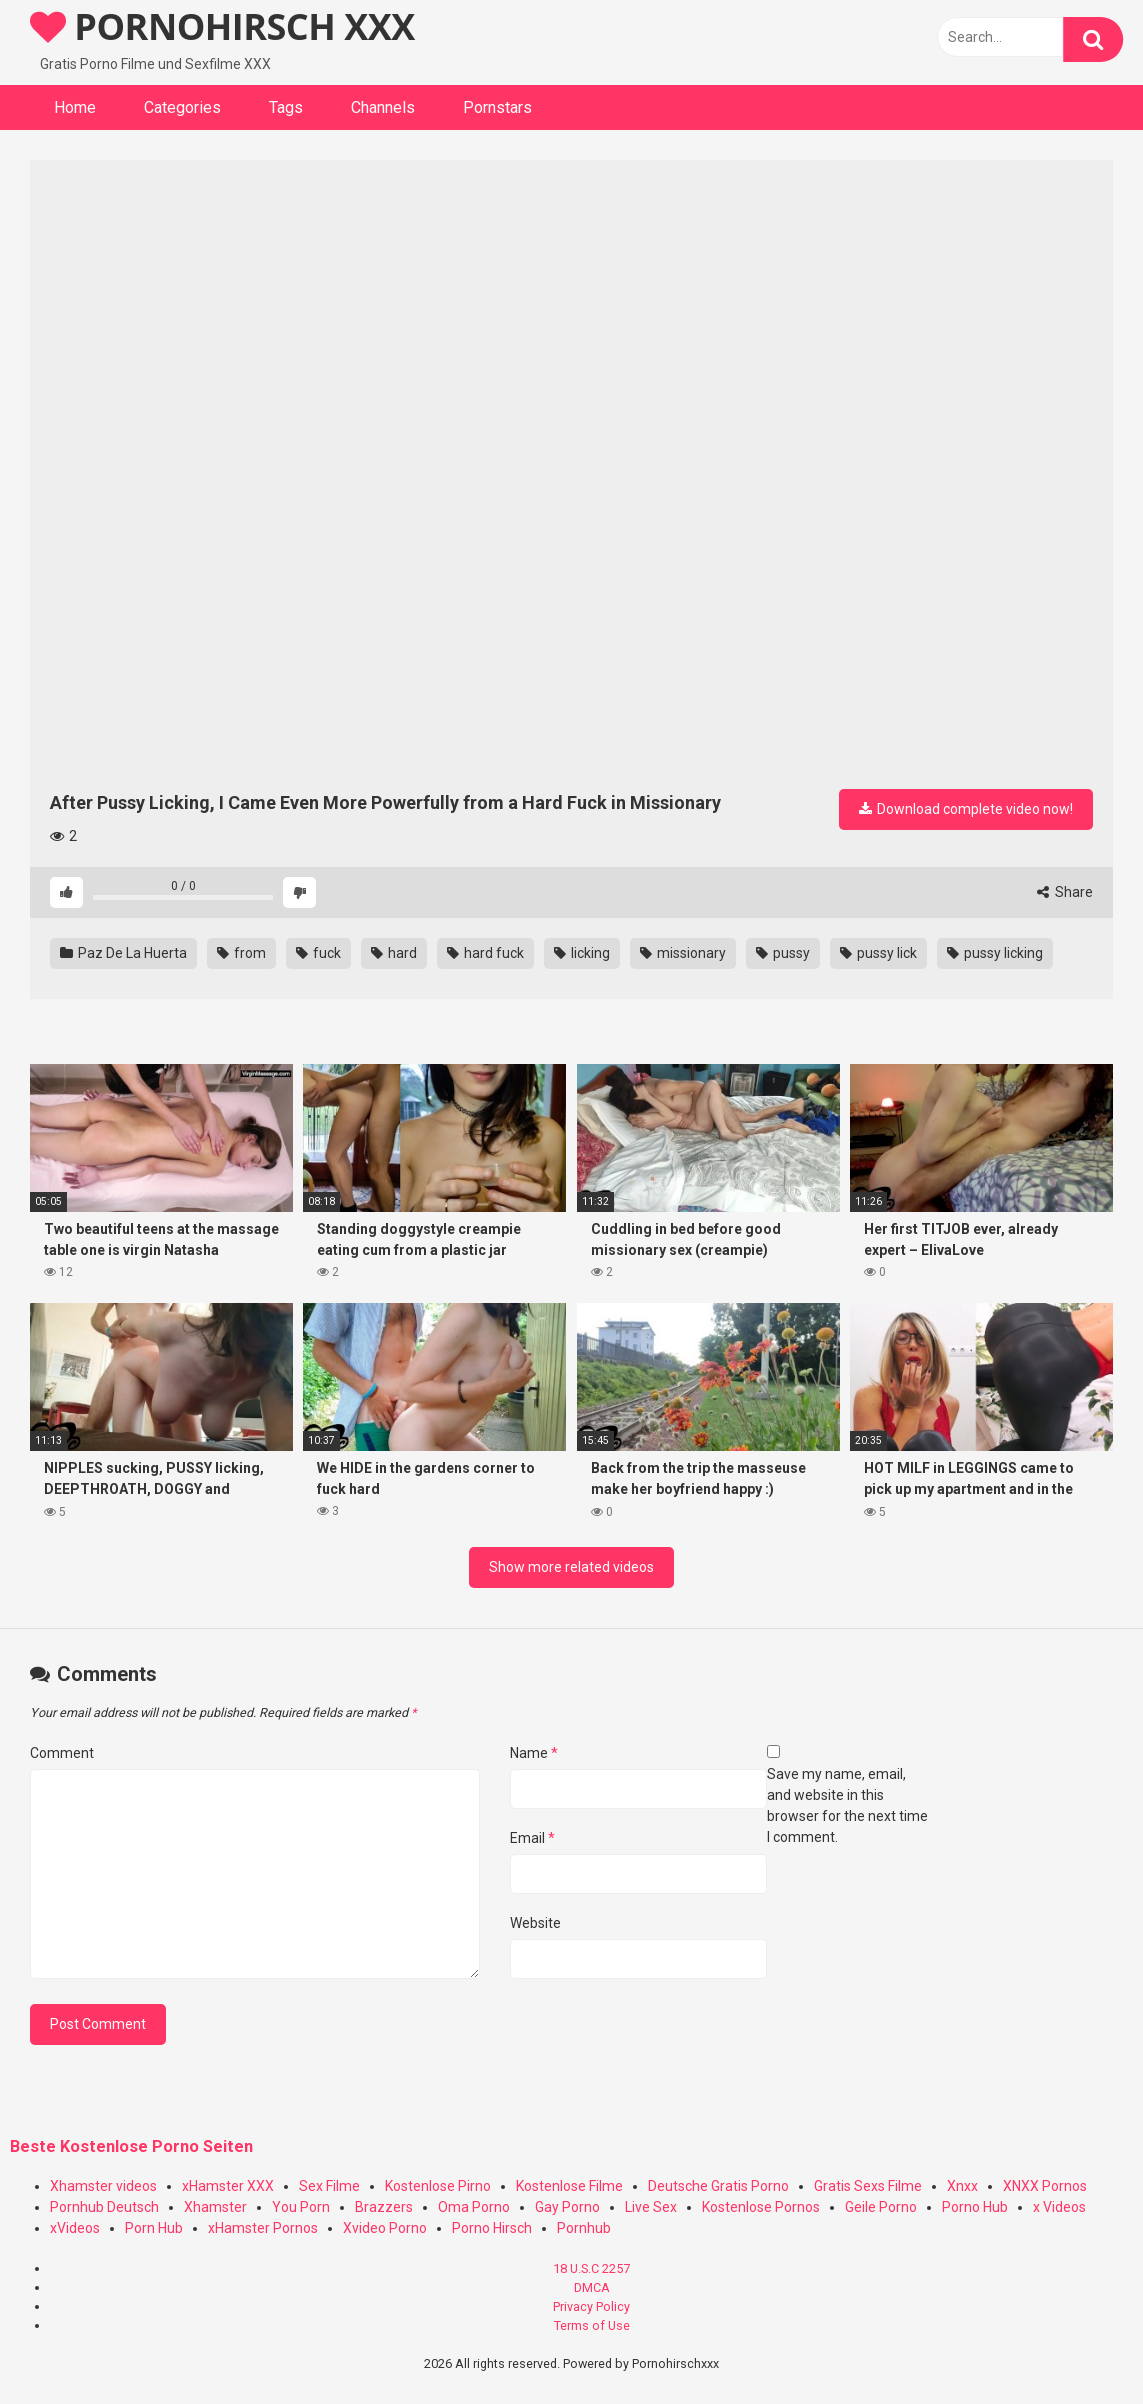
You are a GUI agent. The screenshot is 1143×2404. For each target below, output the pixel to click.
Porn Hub (154, 2228)
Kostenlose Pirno (438, 2186)
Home (75, 107)
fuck (318, 953)
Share (1065, 892)
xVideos (75, 2228)
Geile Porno (881, 2207)
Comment (62, 1753)
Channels (383, 107)
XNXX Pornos (1045, 2186)
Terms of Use (592, 2325)
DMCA (592, 2287)
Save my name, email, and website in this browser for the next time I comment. (847, 1805)
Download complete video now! (966, 809)
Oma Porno (474, 2207)
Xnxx (962, 2186)
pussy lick (878, 953)
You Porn (301, 2207)
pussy (783, 953)
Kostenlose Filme (569, 2186)
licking (582, 953)
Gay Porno (567, 2207)
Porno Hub (975, 2207)
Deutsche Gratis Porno (718, 2186)
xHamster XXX (228, 2186)
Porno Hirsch (492, 2228)
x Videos (1059, 2207)
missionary (683, 953)
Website (535, 1923)
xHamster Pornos (263, 2228)
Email (532, 1838)
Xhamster (215, 2207)
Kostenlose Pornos (761, 2207)
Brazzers (384, 2207)
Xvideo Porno (385, 2228)
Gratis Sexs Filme (868, 2186)
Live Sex (651, 2207)
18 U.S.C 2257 (591, 2268)
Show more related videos (571, 1567)
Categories (182, 107)
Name (534, 1753)
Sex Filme (329, 2186)
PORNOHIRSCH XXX (222, 26)
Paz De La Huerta (123, 953)
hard (394, 953)
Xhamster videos (103, 2186)
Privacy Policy (591, 2306)
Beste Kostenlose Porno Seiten (131, 2146)
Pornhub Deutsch (104, 2207)
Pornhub (584, 2228)
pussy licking (995, 953)
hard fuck (485, 953)
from (241, 953)
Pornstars (497, 107)
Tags (286, 107)
